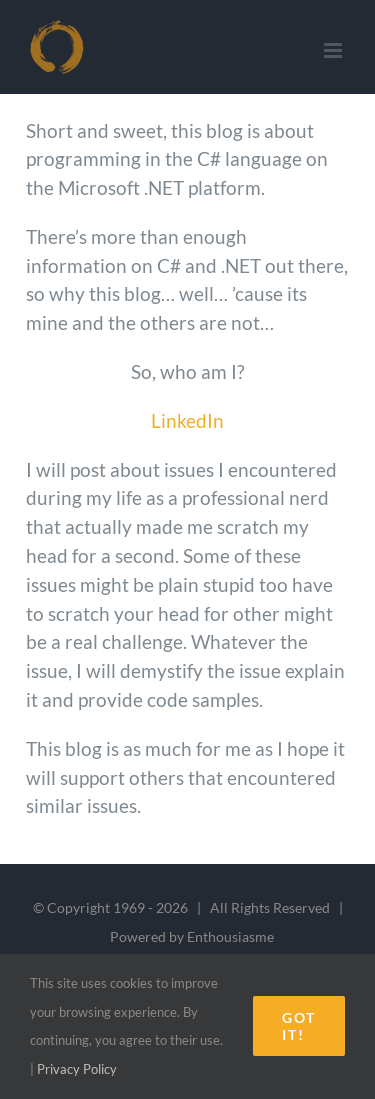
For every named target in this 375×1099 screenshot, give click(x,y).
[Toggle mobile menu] (334, 50)
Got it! (299, 1026)
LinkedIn (187, 420)
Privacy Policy (77, 1069)
